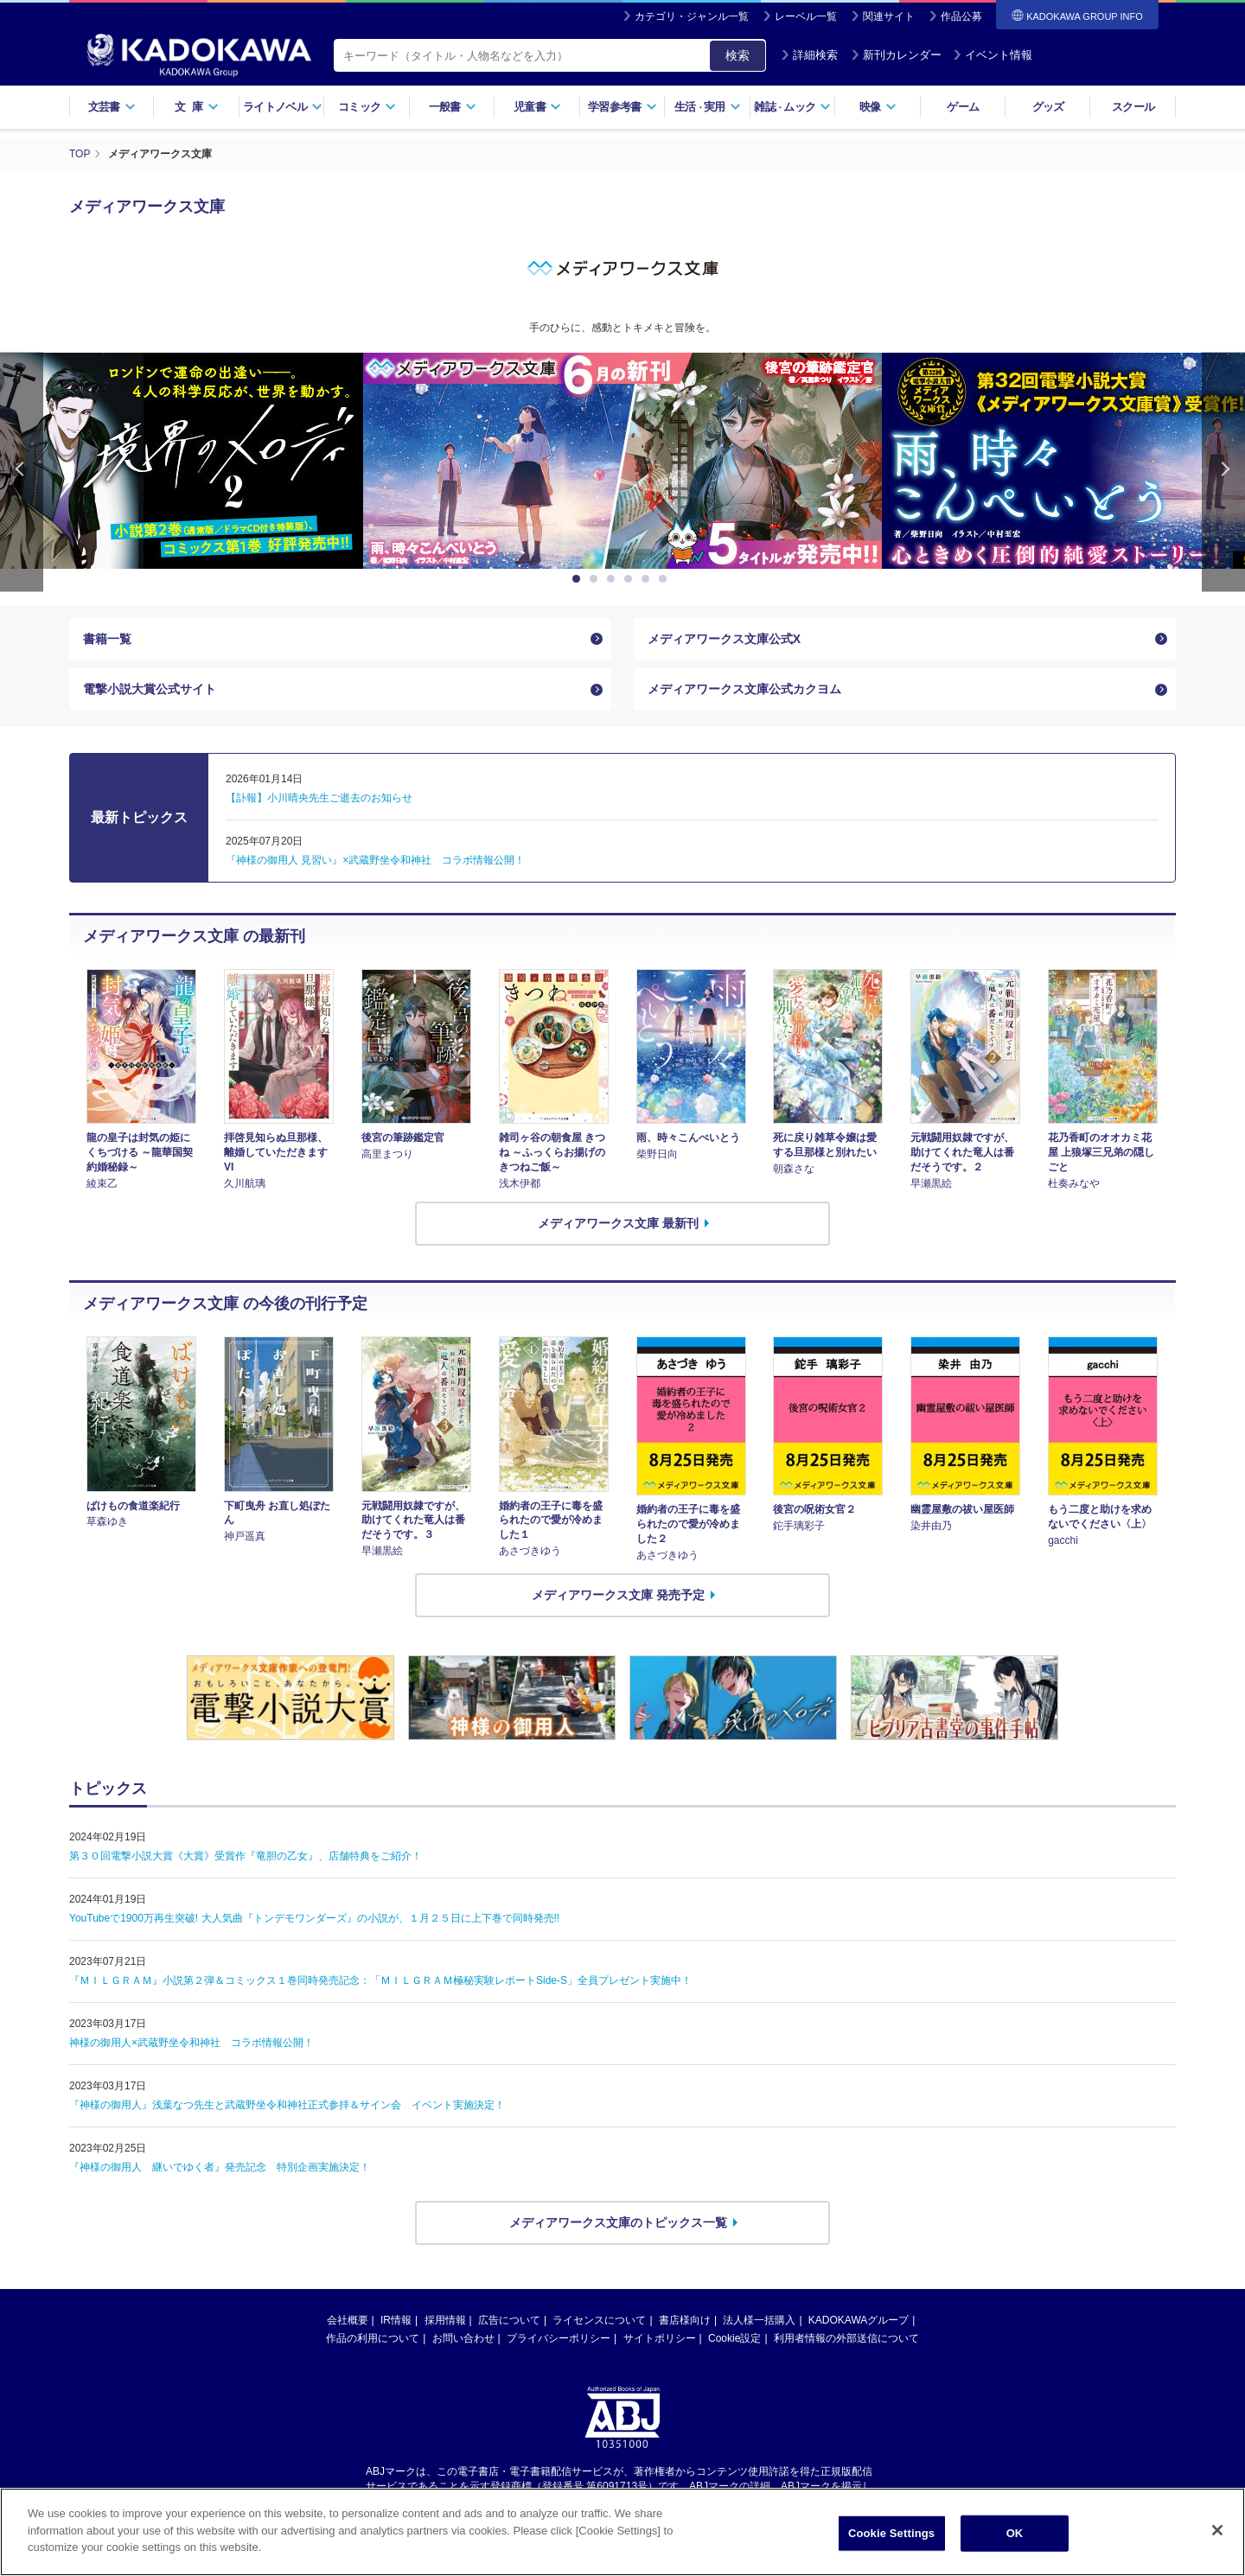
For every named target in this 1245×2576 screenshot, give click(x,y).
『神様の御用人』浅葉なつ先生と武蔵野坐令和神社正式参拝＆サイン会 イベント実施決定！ (287, 2105)
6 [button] (666, 579)
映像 (878, 106)
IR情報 (396, 2320)
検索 (737, 55)
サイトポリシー (659, 2338)
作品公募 (961, 16)
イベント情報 (992, 54)
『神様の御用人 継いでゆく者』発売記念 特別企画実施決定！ (219, 2167)
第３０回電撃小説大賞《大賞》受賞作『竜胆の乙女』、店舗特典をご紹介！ (245, 1856)
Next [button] (1223, 472)
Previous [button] (21, 472)
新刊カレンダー (896, 54)
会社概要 (347, 2320)
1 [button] (579, 579)
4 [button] (631, 579)
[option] (622, 461)
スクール (1133, 106)
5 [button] (648, 579)
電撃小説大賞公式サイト (149, 689)
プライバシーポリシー (558, 2338)
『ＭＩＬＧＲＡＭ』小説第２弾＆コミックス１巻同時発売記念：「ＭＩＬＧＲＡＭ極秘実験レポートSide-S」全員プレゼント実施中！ (380, 1980)
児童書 (537, 106)
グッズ (1048, 106)
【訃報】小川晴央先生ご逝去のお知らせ (319, 798)
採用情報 (445, 2320)
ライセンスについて (599, 2320)
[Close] (1217, 2549)
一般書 (452, 106)
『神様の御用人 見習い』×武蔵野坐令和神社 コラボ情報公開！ (375, 860)
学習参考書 (622, 106)
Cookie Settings (891, 2551)
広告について (509, 2320)
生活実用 (707, 106)
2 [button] (596, 579)
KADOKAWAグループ (858, 2320)
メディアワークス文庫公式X (724, 639)
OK (1015, 2551)
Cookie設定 (734, 2338)
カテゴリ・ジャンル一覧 (692, 16)
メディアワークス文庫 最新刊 (618, 1223)
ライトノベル (282, 106)
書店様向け (685, 2320)
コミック (367, 106)
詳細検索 (809, 54)
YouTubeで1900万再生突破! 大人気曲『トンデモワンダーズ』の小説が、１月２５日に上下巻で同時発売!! (314, 1918)
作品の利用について (372, 2338)
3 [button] (614, 579)
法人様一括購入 (759, 2320)
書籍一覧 (107, 639)
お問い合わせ (463, 2338)
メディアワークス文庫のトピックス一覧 (618, 2222)
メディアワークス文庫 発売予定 (618, 1595)
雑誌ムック (792, 106)
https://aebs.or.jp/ (560, 2501)
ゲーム (963, 106)
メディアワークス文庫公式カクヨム (744, 689)
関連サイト (889, 16)
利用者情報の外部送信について (846, 2338)
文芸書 (112, 106)
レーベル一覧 (806, 16)
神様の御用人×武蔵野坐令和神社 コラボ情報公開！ (191, 2043)
